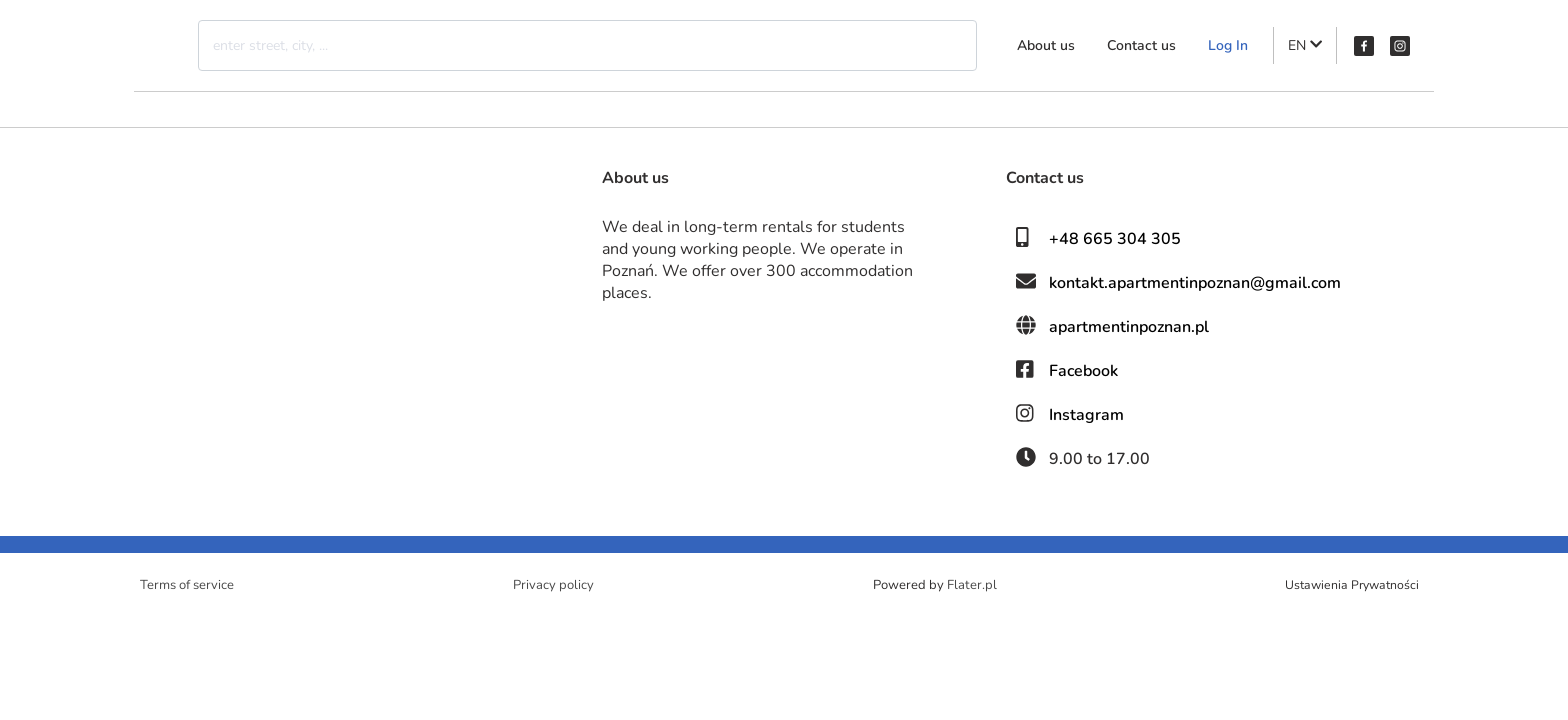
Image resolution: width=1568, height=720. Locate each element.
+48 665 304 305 (1115, 239)
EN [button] (1305, 45)
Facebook (1083, 371)
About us (1046, 45)
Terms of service (187, 585)
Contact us (1141, 45)
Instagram (1086, 415)
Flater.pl (972, 585)
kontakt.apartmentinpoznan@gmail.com (1195, 283)
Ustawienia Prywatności (1352, 585)
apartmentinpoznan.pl (1129, 327)
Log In (1228, 45)
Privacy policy (553, 585)
